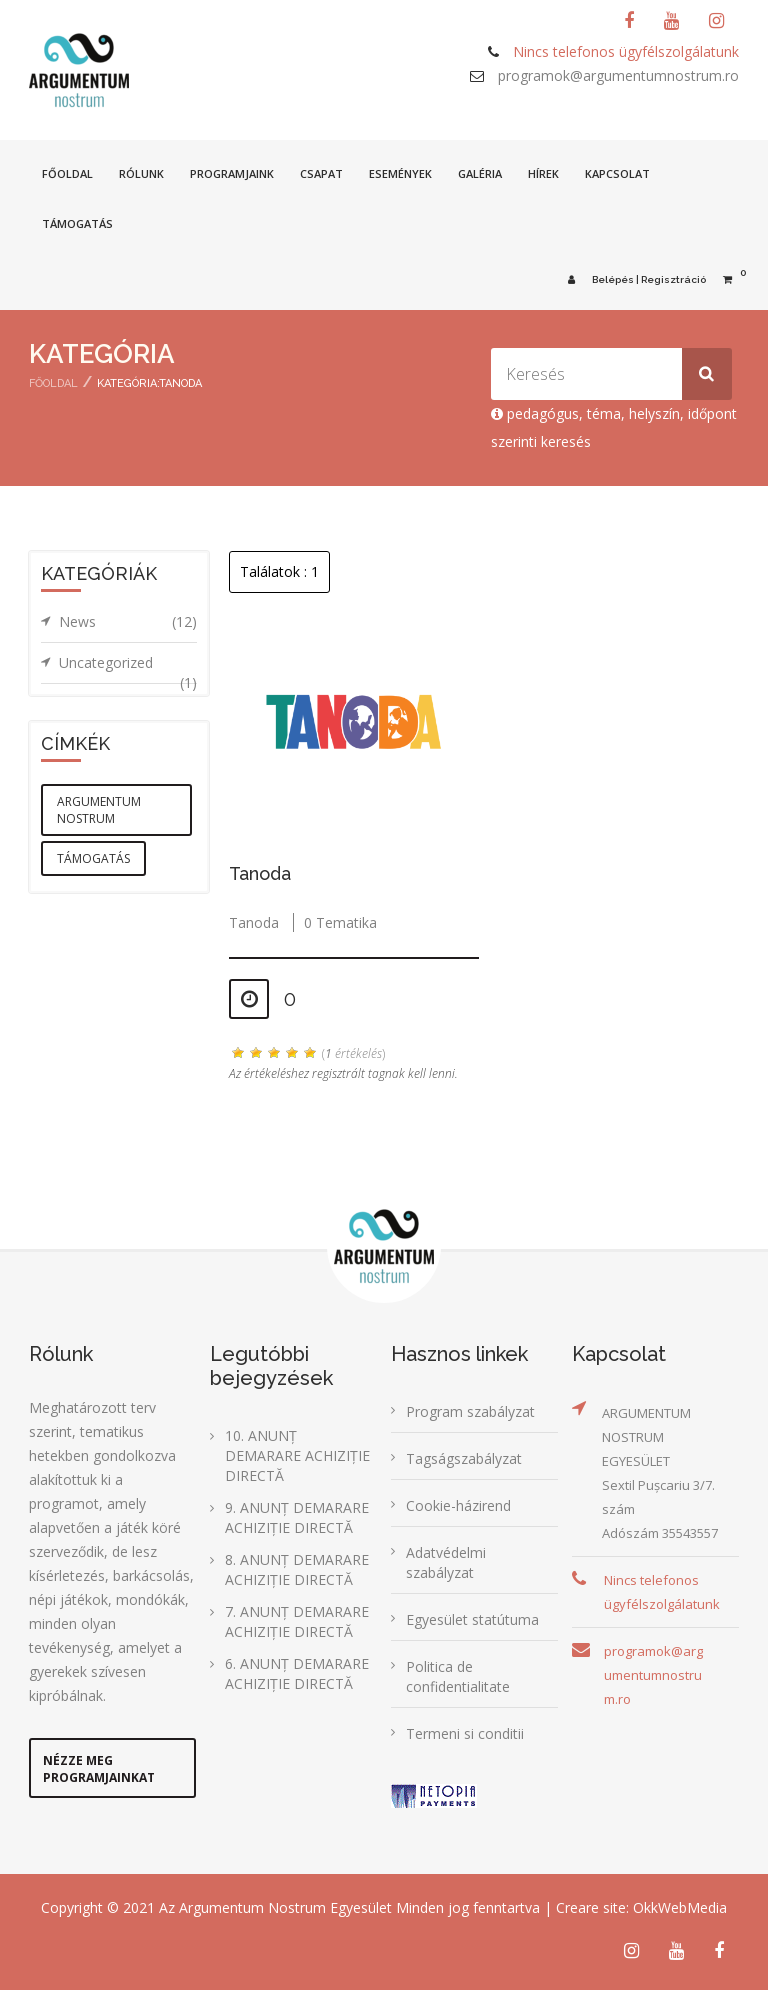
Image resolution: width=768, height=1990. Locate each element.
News (128, 622)
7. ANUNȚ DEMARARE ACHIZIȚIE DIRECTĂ (297, 1621)
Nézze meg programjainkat (99, 1769)
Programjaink (232, 173)
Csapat (321, 173)
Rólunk (141, 173)
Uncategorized (128, 668)
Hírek (543, 173)
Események (400, 173)
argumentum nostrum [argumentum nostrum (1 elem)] (99, 810)
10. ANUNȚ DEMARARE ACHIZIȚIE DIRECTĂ (297, 1455)
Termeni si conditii (465, 1733)
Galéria (480, 173)
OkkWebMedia (680, 1907)
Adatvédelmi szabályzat (446, 1562)
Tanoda (260, 873)
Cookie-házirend (458, 1505)
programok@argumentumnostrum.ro (618, 75)
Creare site (591, 1907)
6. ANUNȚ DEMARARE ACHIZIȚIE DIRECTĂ (297, 1673)
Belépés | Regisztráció (633, 279)
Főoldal (67, 173)
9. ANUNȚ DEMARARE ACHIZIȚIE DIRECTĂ (297, 1517)
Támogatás (77, 223)
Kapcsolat (617, 173)
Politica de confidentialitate (458, 1676)
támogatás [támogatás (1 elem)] (93, 858)
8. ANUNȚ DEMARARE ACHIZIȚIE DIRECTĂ (297, 1569)
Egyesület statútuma (472, 1619)
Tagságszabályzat (464, 1458)
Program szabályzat (470, 1411)
